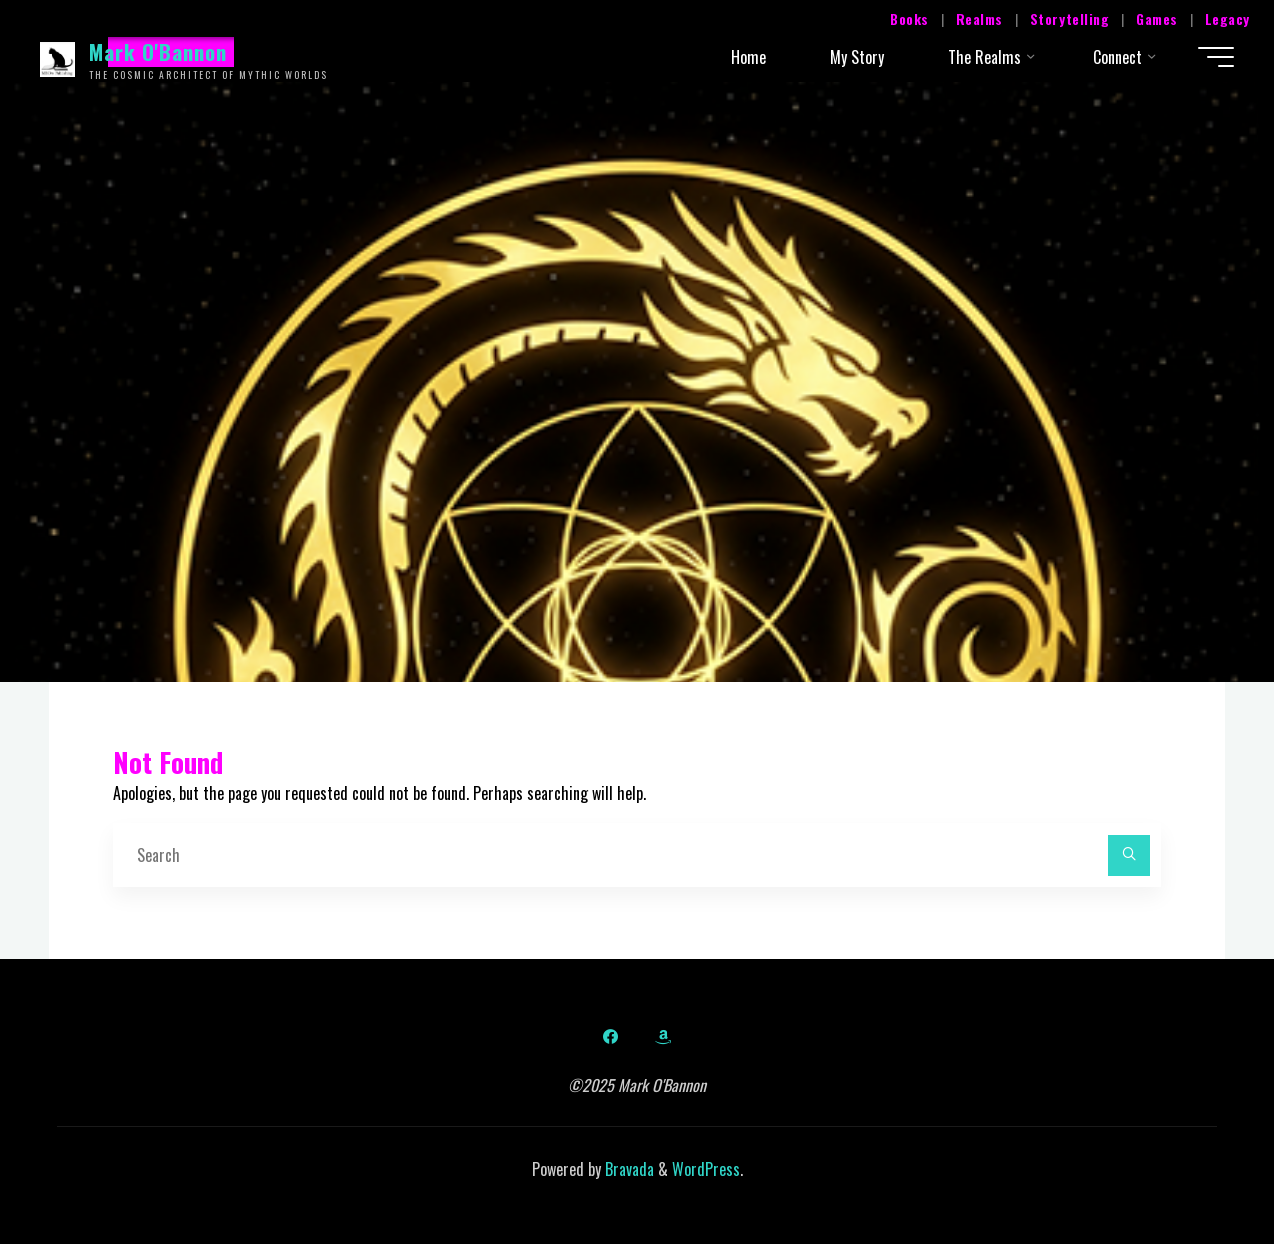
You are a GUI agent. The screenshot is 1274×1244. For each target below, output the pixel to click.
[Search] (1129, 856)
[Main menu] (1216, 57)
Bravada (627, 1169)
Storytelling (1070, 18)
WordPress (706, 1169)
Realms (979, 18)
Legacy (1227, 18)
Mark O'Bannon (158, 51)
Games (1157, 18)
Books (909, 18)
